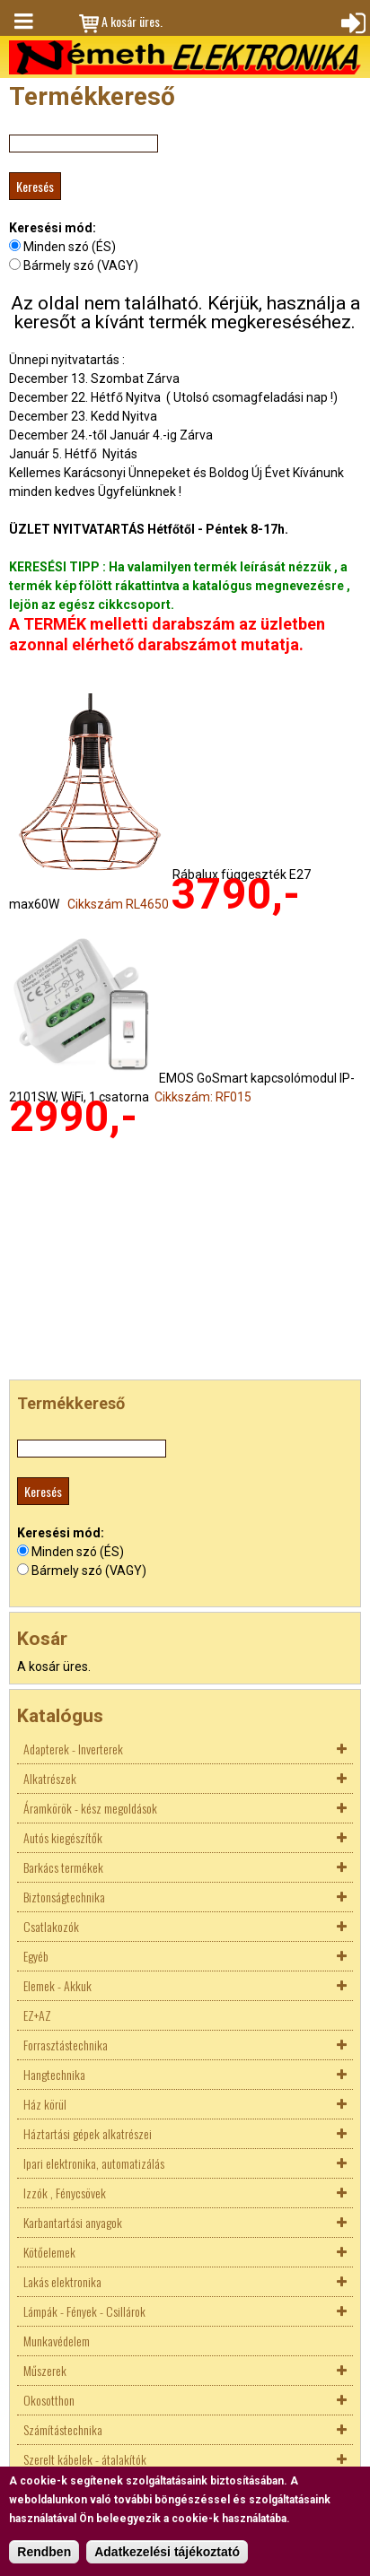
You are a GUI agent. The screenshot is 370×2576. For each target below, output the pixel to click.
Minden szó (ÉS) (69, 246)
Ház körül (44, 2103)
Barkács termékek (63, 1867)
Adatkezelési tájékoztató (167, 2552)
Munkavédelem (56, 2340)
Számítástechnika (62, 2429)
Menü (22, 21)
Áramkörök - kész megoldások (90, 1807)
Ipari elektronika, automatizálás (93, 2163)
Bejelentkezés (351, 21)
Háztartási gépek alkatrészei (87, 2133)
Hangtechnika (54, 2074)
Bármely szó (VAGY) (80, 265)
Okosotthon (49, 2399)
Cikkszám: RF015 (202, 1097)
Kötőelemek (49, 2251)
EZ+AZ (37, 2015)
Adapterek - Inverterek (73, 1748)
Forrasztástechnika (65, 2044)
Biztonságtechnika (64, 1896)
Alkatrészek (49, 1778)
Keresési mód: (52, 228)
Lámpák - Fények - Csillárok (84, 2311)
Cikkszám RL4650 (118, 904)
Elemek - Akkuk (57, 1985)
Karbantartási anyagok (72, 2222)
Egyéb (35, 1955)
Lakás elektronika (62, 2281)
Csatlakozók (51, 1926)
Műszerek (44, 2370)
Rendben (44, 2552)
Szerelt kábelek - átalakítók (84, 2459)
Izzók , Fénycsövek (64, 2192)
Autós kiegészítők (62, 1837)
